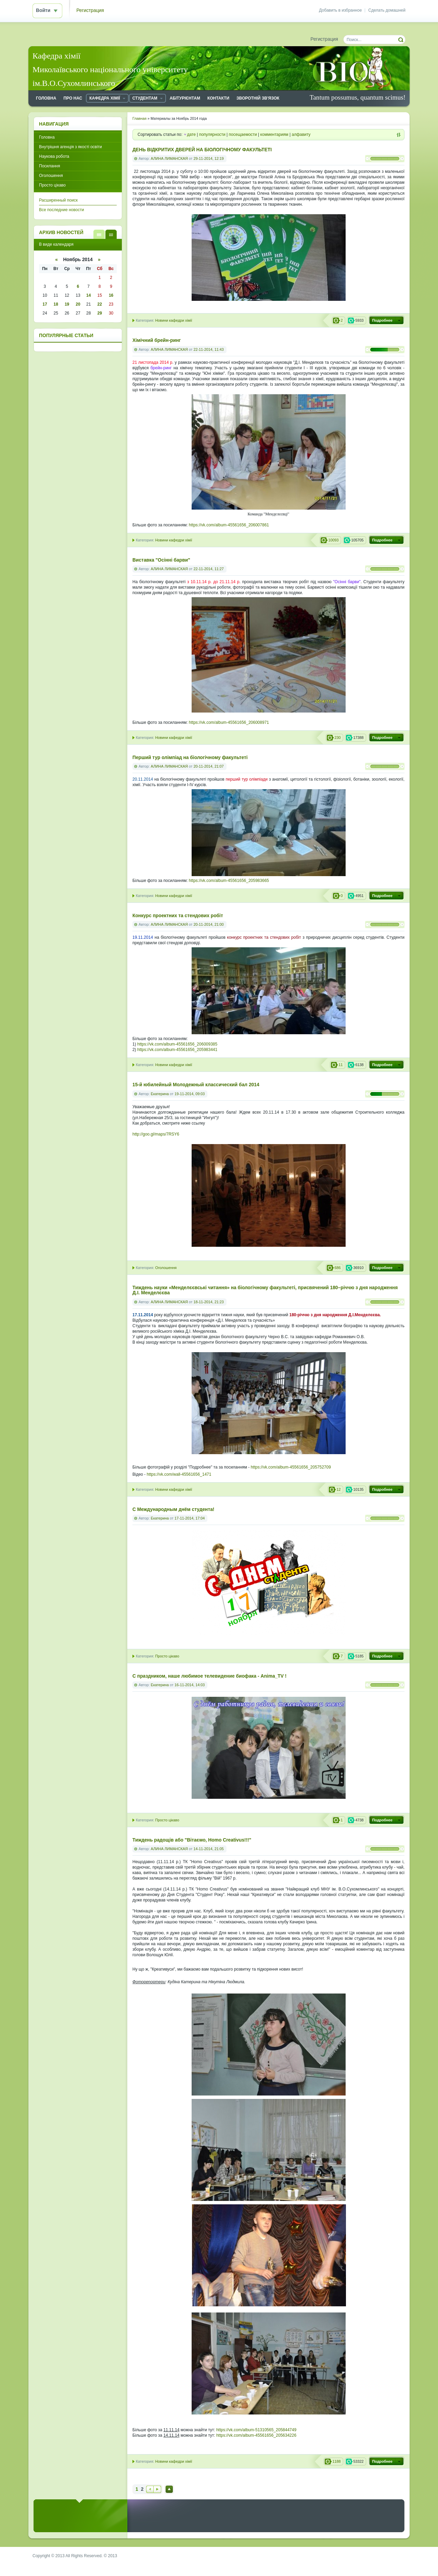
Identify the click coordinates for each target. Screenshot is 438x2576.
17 (44, 304)
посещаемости (243, 134)
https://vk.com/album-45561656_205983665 (229, 880)
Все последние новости (61, 209)
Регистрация (90, 10)
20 (78, 304)
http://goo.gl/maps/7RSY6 (155, 1134)
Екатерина (160, 1094)
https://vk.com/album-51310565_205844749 (256, 2429)
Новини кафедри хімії (173, 320)
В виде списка (99, 234)
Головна (47, 137)
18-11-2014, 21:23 (208, 1302)
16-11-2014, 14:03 (190, 1685)
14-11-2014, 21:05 (208, 1849)
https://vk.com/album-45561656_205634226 (256, 2435)
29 (99, 313)
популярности (212, 134)
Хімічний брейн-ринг (156, 340)
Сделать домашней (386, 10)
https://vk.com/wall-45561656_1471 (179, 1474)
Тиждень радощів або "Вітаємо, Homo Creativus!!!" (191, 1840)
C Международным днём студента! (173, 1509)
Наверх (169, 2489)
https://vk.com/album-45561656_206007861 (229, 525)
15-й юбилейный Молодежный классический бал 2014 (195, 1084)
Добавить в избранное (340, 10)
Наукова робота (54, 156)
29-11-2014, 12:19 (208, 158)
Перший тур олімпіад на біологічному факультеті (190, 757)
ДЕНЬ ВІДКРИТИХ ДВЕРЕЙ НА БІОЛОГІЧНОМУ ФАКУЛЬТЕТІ (202, 149)
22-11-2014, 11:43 (208, 349)
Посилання (49, 166)
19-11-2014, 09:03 (190, 1094)
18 (56, 304)
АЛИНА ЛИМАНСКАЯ (169, 158)
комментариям (274, 134)
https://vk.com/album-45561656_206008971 (229, 722)
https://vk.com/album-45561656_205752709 (291, 1467)
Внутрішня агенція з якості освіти (70, 146)
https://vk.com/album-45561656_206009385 (177, 1044)
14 (88, 295)
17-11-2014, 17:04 (190, 1518)
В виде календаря (111, 234)
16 (111, 295)
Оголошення (166, 1268)
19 (67, 304)
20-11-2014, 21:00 (208, 924)
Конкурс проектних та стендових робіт (177, 915)
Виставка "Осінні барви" (161, 560)
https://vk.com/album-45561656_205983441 (177, 1049)
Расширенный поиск (58, 200)
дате (191, 134)
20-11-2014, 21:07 (208, 766)
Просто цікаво (167, 1656)
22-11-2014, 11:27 (208, 569)
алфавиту (301, 134)
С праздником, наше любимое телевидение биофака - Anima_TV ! (209, 1676)
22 (99, 304)
